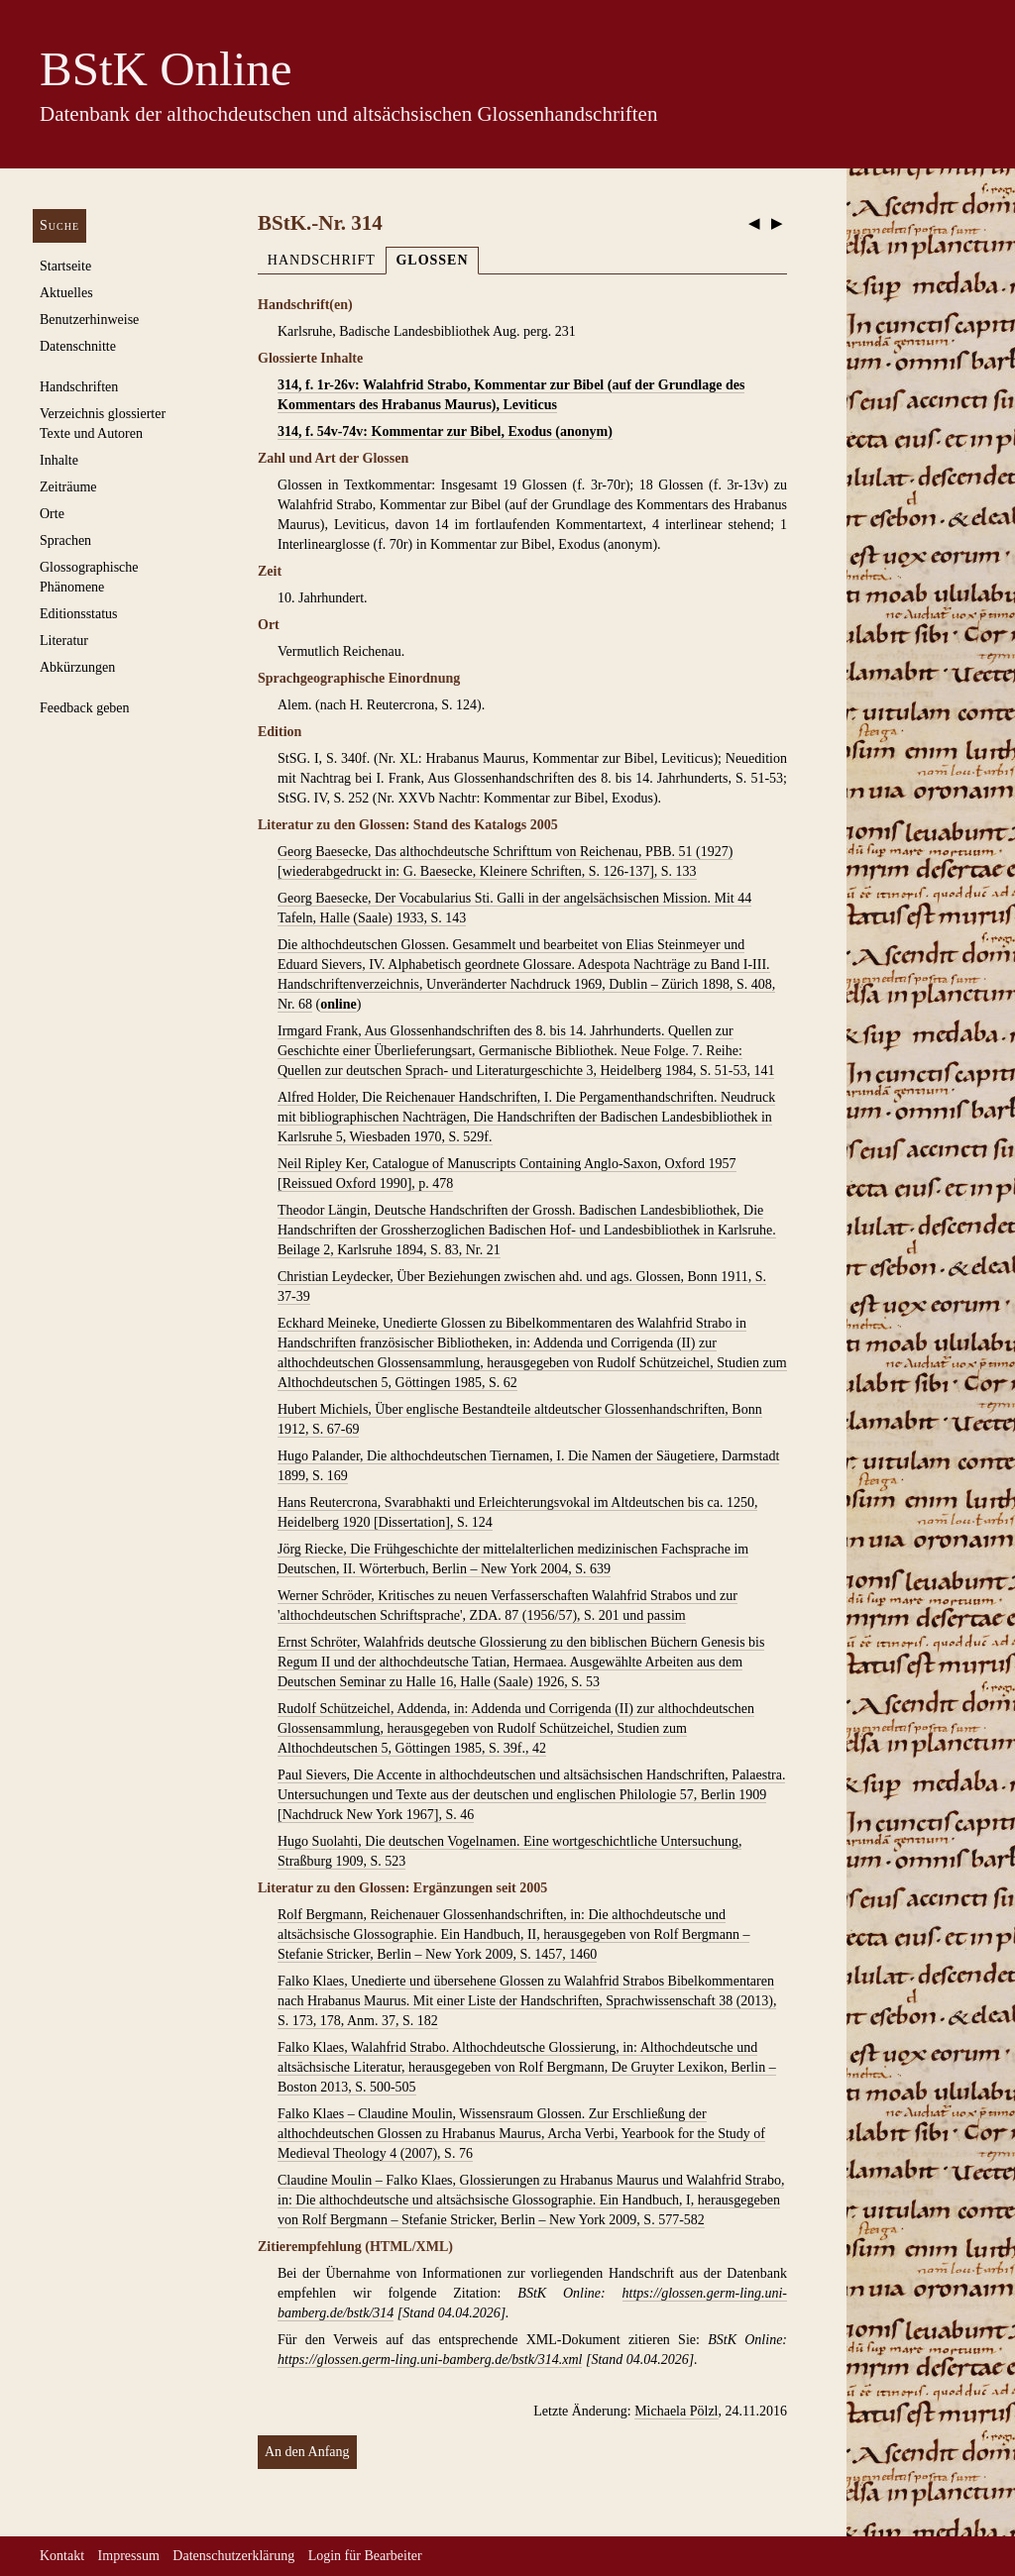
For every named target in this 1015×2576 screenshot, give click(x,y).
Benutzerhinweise (89, 319)
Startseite (65, 266)
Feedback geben (85, 707)
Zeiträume (68, 487)
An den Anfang (307, 2451)
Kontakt (62, 2555)
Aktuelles (66, 292)
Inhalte (59, 460)
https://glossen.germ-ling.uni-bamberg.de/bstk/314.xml (430, 2359)
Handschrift (322, 260)
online (338, 1004)
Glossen (431, 260)
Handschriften (79, 386)
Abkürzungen (77, 667)
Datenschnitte (78, 346)
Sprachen (65, 540)
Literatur (64, 640)
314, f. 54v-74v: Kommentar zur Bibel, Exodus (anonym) (445, 431)
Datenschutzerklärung (233, 2555)
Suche (59, 225)
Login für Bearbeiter (365, 2555)
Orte (52, 513)
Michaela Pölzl (676, 2411)
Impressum (129, 2555)
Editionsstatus (79, 613)
